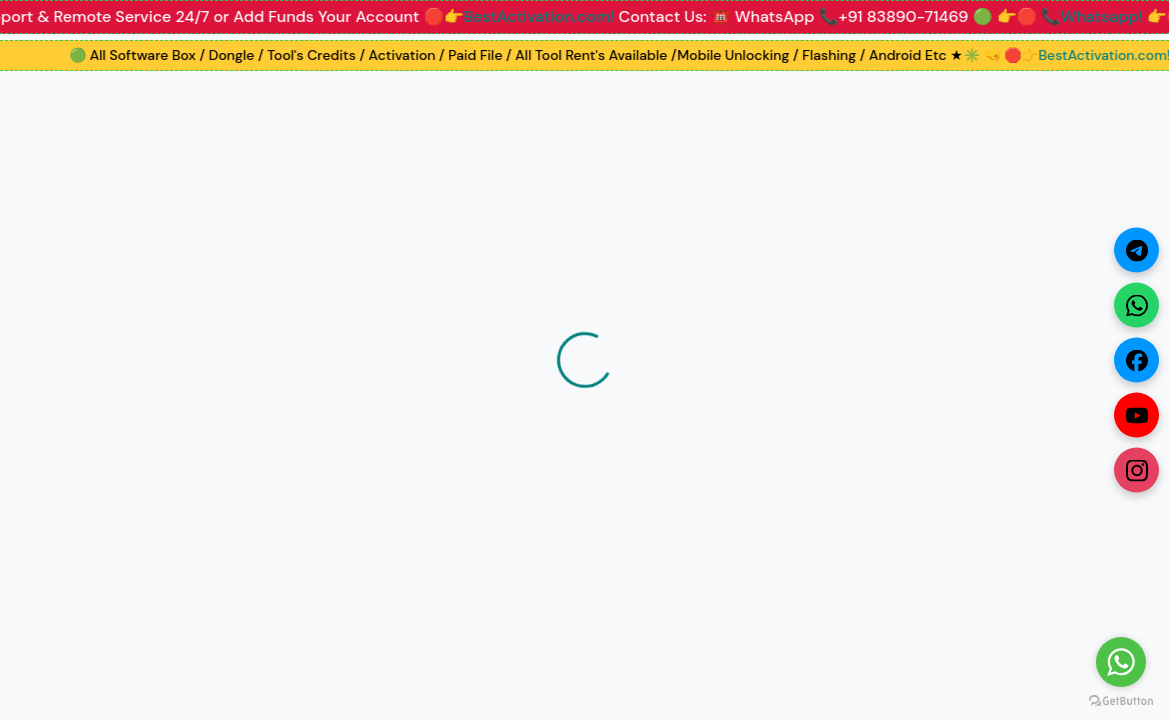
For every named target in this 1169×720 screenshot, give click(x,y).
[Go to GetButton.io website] (1121, 700)
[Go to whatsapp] (1121, 662)
